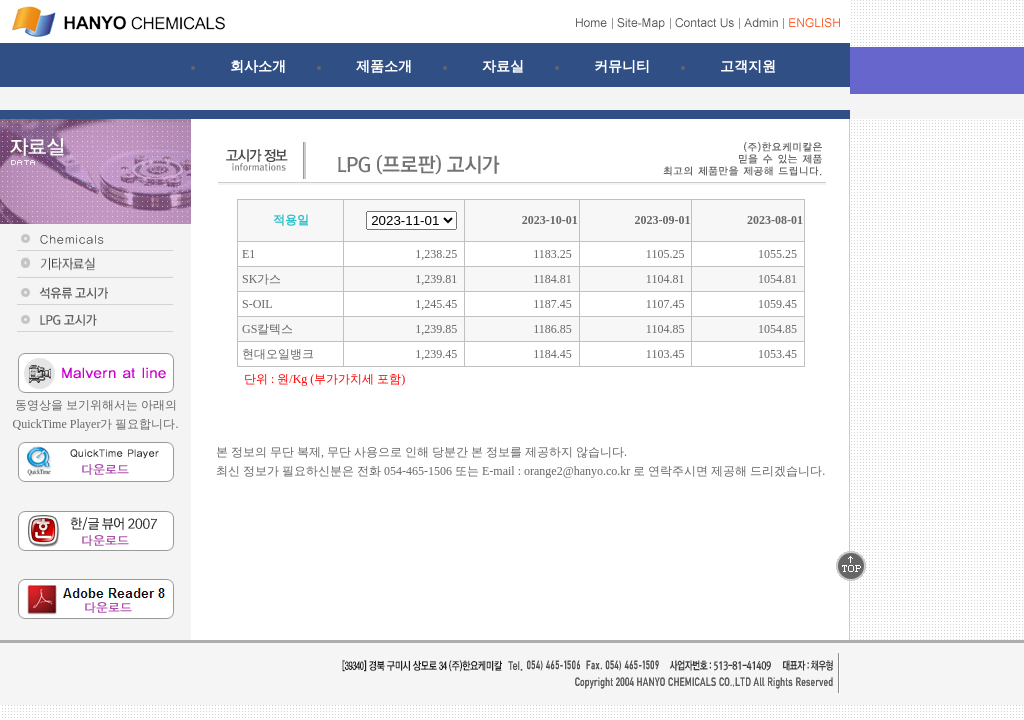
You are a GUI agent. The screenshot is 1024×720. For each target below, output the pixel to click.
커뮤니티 (622, 66)
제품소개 (384, 66)
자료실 (503, 66)
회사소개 (258, 66)
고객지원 (748, 66)
